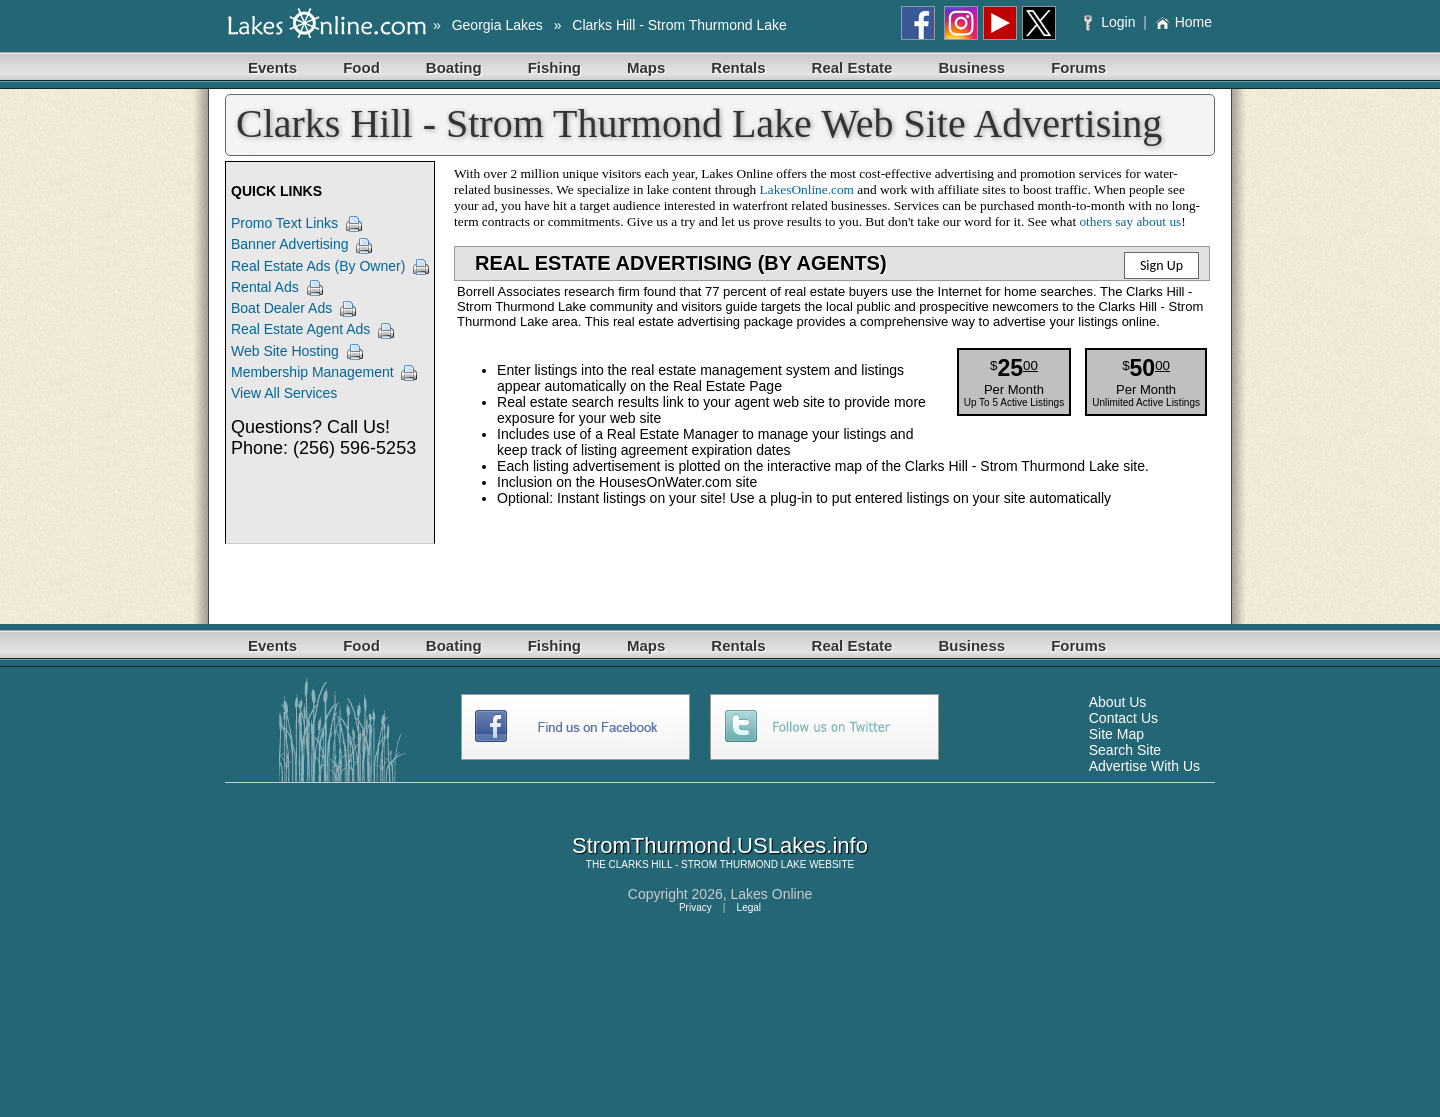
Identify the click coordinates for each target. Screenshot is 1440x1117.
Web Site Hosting (285, 351)
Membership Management (312, 372)
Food (361, 67)
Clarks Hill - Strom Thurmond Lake (679, 25)
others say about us (1130, 221)
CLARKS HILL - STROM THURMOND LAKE (708, 864)
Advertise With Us (1144, 766)
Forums (1078, 67)
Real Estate (852, 67)
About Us (1118, 702)
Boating (454, 67)
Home (1183, 22)
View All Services (284, 393)
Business (971, 67)
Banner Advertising (290, 244)
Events (272, 67)
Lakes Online (772, 894)
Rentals (738, 67)
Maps (646, 67)
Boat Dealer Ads (281, 308)
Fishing (554, 67)
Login (1111, 22)
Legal (749, 907)
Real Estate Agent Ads (300, 329)
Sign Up (1161, 265)
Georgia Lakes (497, 25)
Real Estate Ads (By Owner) (318, 266)
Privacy (695, 907)
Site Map (1116, 734)
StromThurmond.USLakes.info (720, 845)
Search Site (1125, 750)
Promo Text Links (284, 223)
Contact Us (1123, 718)
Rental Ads (265, 287)
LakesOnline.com (807, 189)
